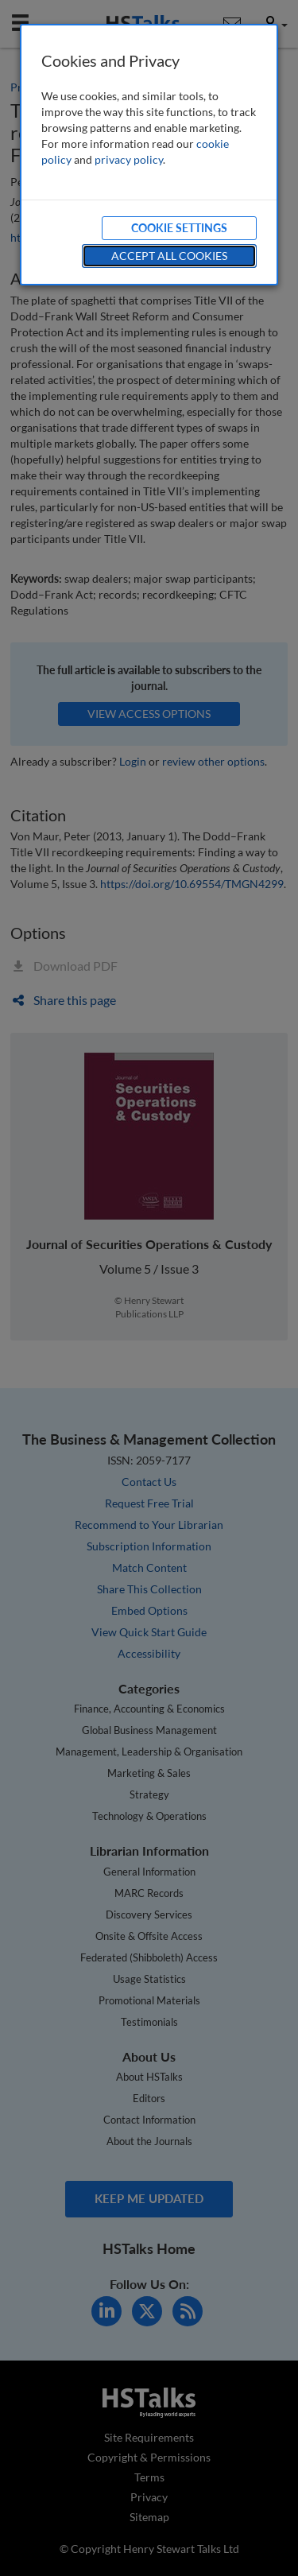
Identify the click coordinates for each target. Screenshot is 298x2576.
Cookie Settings (179, 228)
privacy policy (129, 159)
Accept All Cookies (169, 255)
